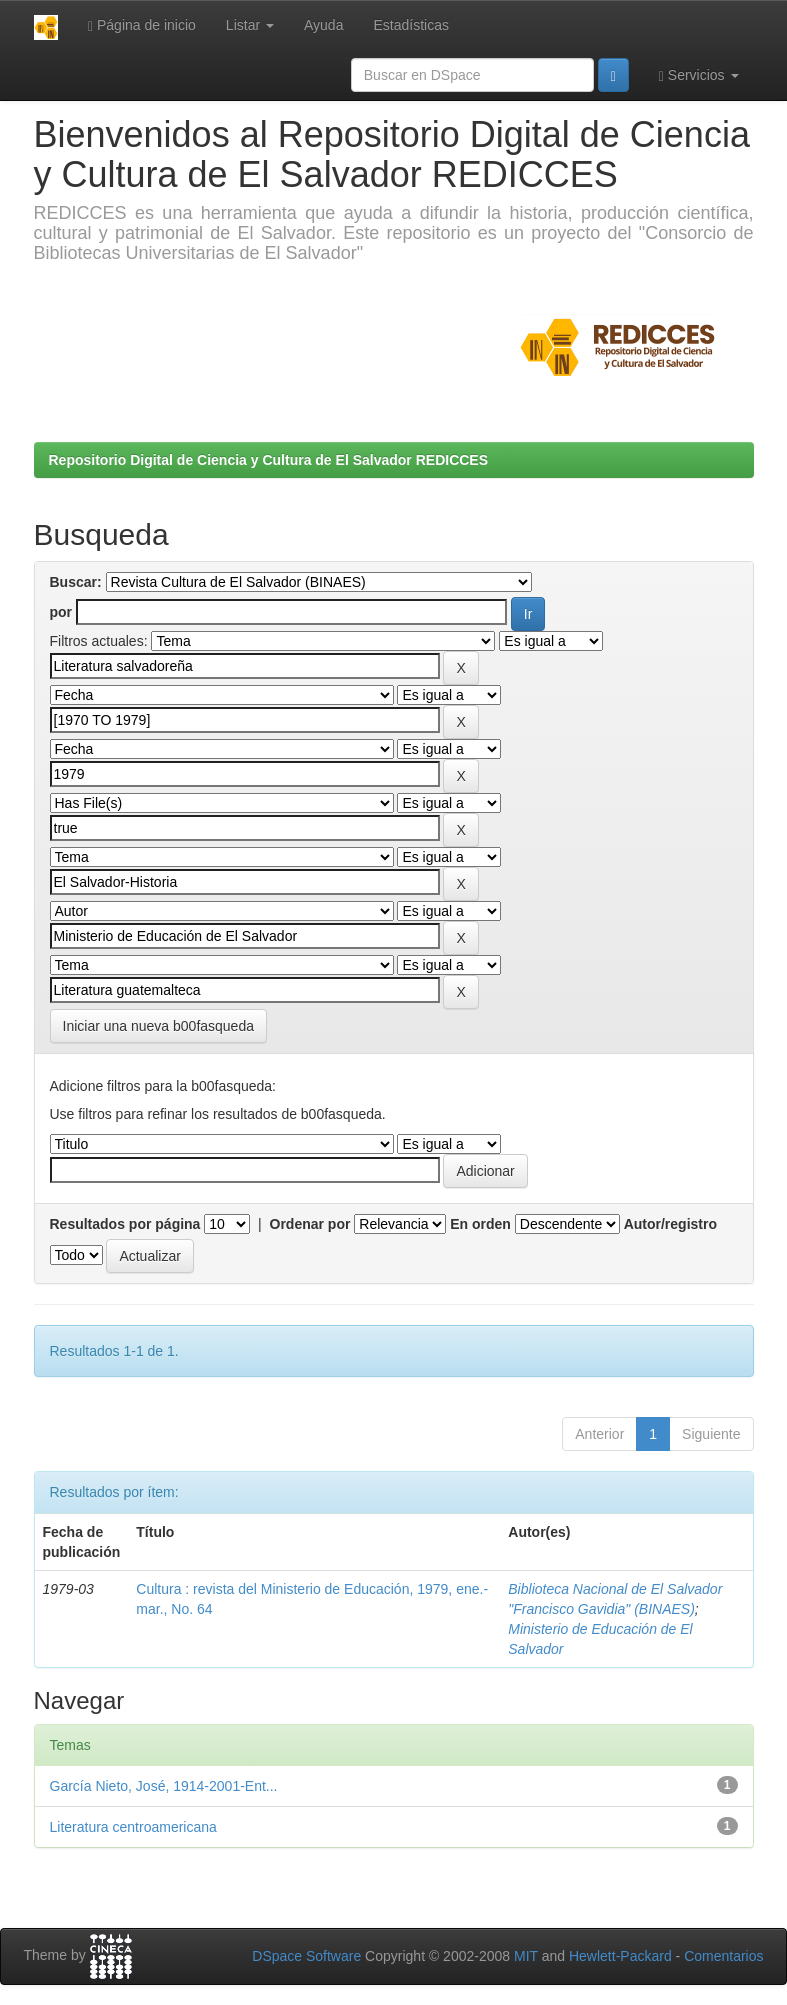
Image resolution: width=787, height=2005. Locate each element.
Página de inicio (142, 25)
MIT (526, 1956)
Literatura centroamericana (133, 1827)
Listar (250, 25)
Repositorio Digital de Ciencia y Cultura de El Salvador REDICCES (269, 460)
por (61, 612)
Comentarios (723, 1956)
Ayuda (323, 25)
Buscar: (76, 582)
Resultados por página (125, 1224)
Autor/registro (670, 1224)
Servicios (699, 75)
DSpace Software (306, 1956)
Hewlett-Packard (620, 1956)
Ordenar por (310, 1224)
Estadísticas (410, 25)
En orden (480, 1224)
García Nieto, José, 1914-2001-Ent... (164, 1786)
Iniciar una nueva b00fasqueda (158, 1026)
